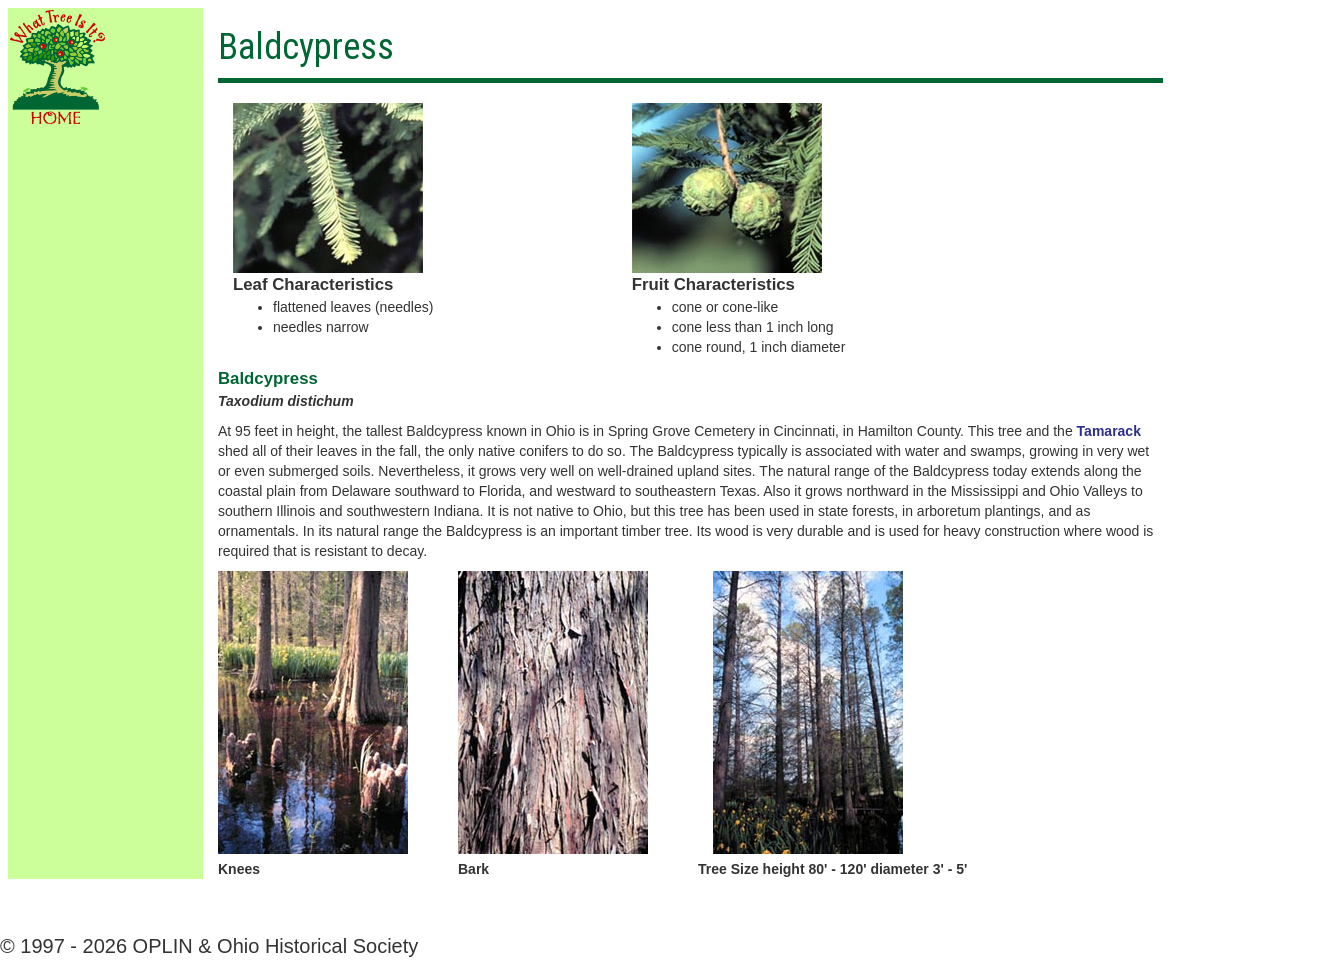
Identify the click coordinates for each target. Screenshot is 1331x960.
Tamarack (1109, 431)
